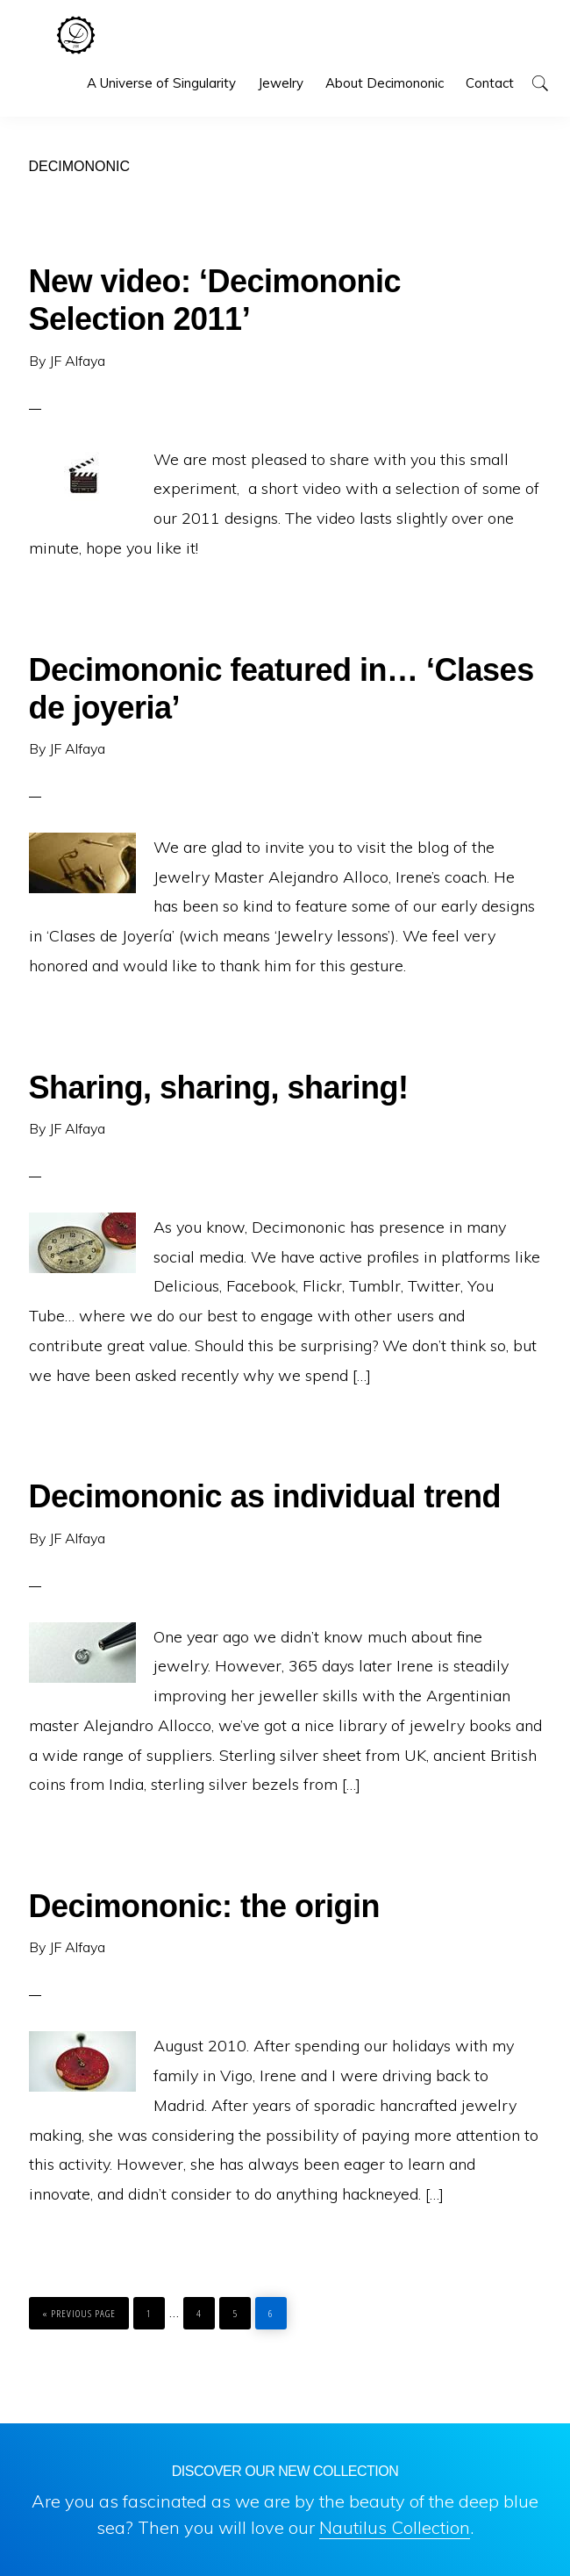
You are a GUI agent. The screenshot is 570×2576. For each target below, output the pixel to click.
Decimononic (76, 35)
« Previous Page (79, 2309)
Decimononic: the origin (205, 1906)
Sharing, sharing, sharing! (219, 1088)
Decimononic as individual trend (265, 1496)
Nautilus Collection (394, 2527)
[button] (539, 83)
